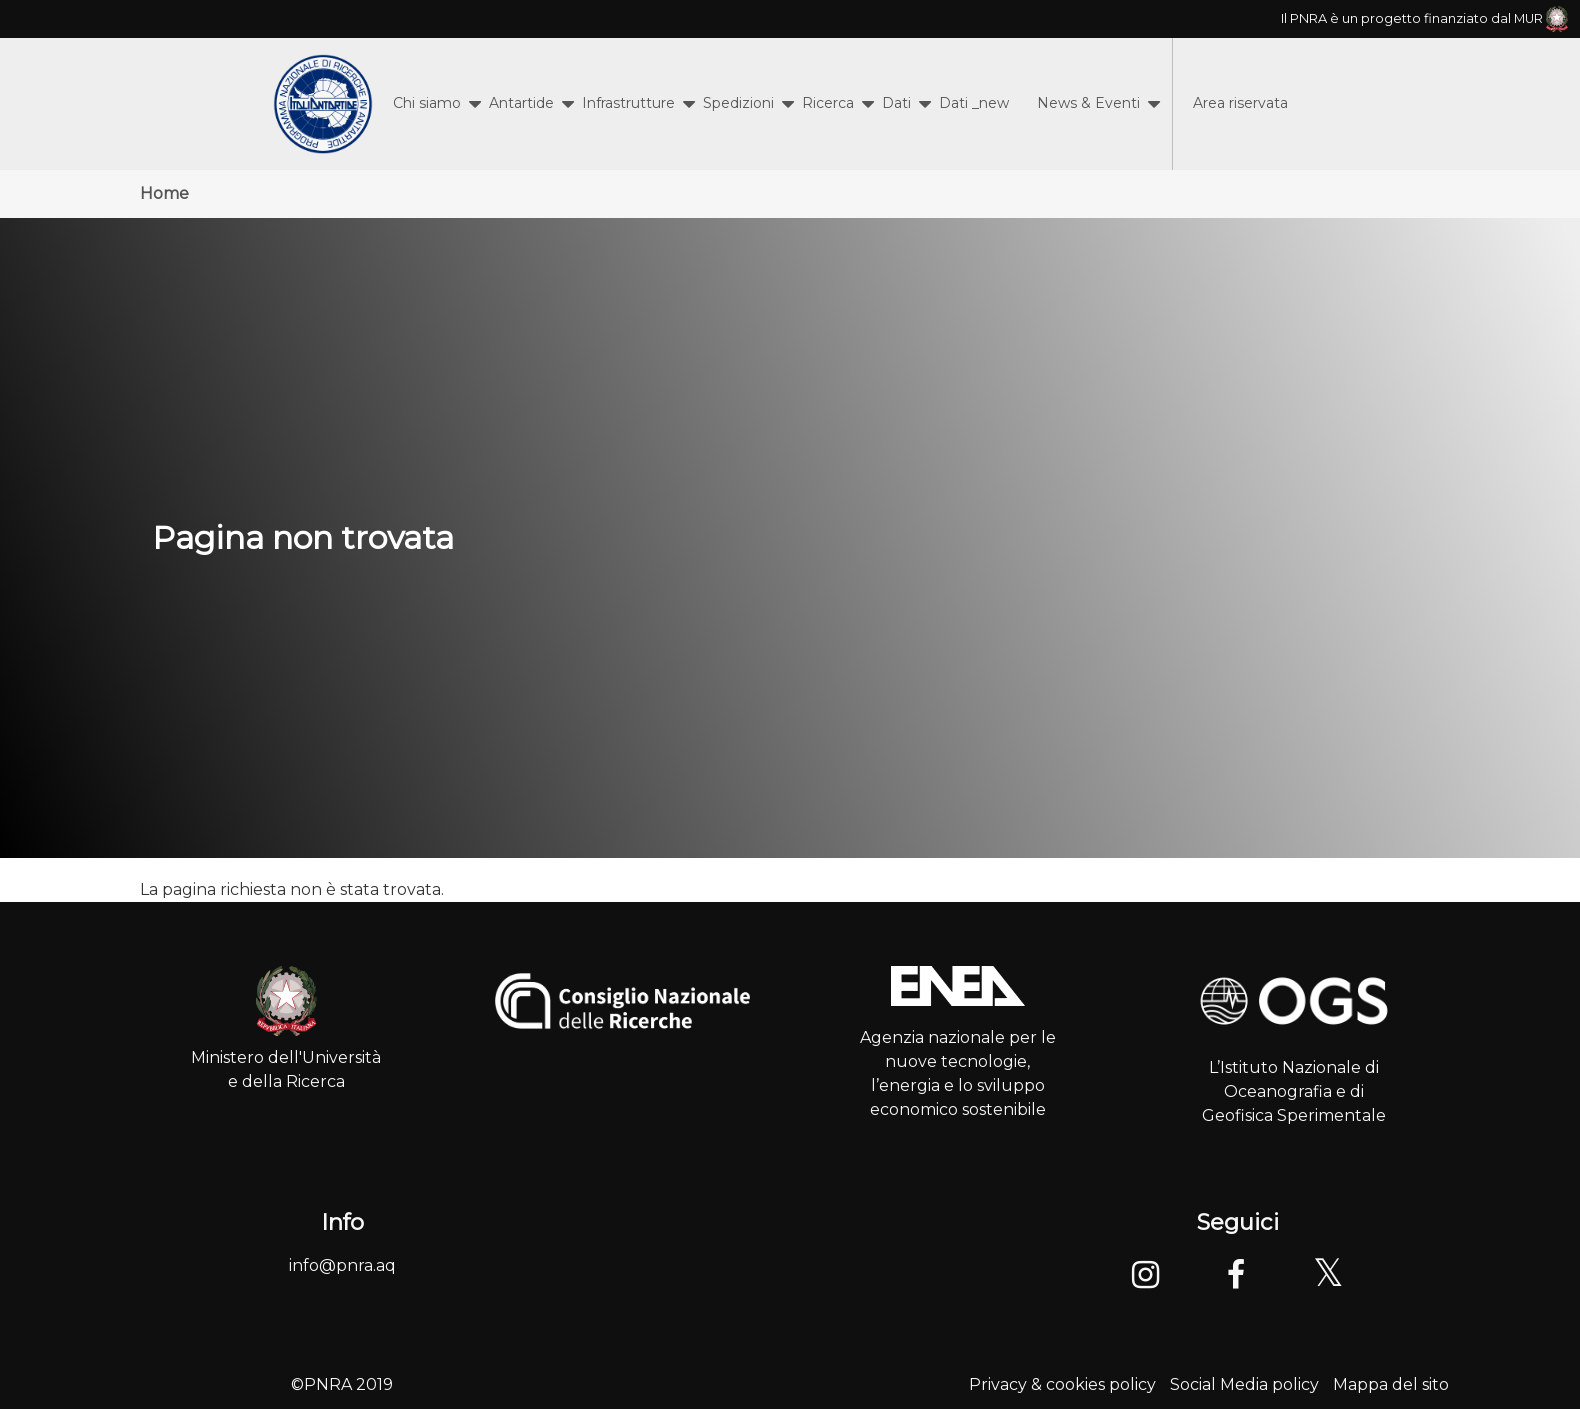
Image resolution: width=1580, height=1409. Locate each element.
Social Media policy (1244, 1384)
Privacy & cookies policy (1062, 1384)
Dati (896, 103)
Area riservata (1240, 103)
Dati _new (974, 103)
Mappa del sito (1391, 1384)
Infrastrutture (628, 103)
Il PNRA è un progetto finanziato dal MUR (1424, 18)
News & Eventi (1088, 103)
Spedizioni (738, 103)
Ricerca (828, 103)
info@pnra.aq (342, 1265)
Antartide (521, 103)
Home (164, 193)
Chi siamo (427, 103)
